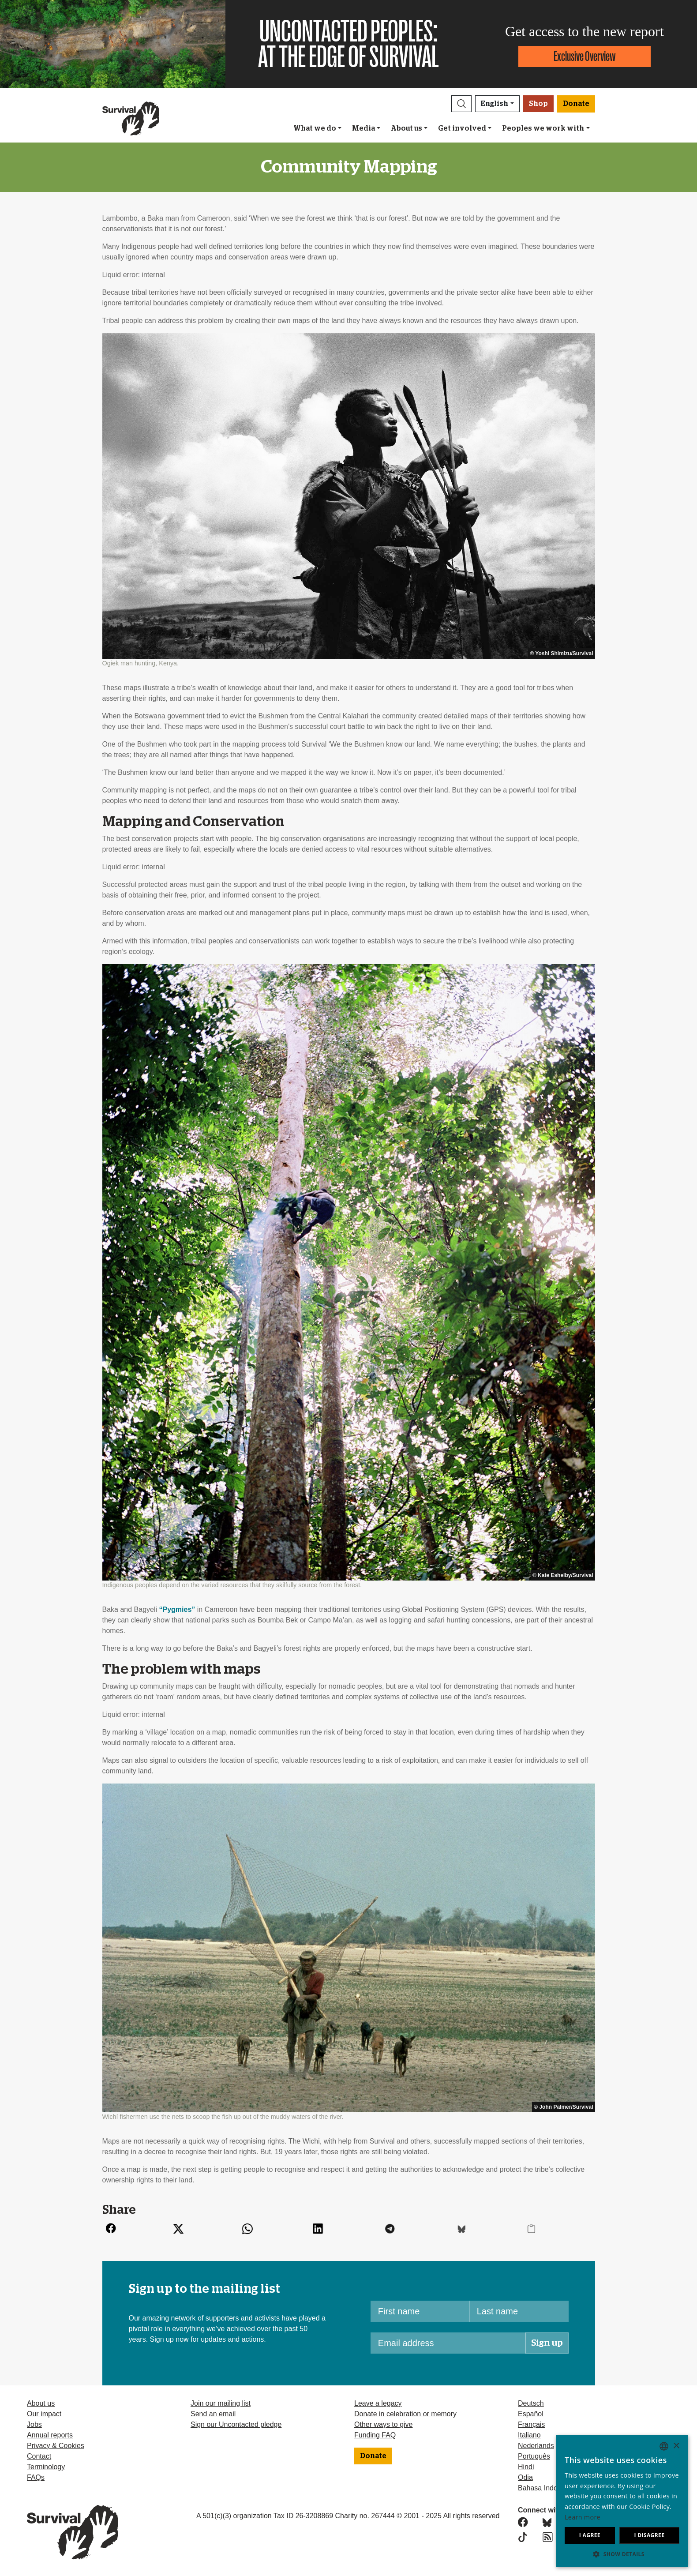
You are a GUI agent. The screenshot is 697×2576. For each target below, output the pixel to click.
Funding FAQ (375, 2435)
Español (530, 2414)
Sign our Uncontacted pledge (236, 2424)
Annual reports (50, 2435)
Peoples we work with (543, 128)
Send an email (213, 2414)
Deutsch (531, 2403)
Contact (39, 2456)
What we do (314, 128)
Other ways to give (383, 2424)
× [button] (676, 2446)
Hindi (526, 2467)
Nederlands (536, 2445)
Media (363, 128)
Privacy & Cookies (55, 2445)
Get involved (462, 128)
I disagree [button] (649, 2535)
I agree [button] (589, 2535)
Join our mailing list (221, 2403)
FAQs (36, 2477)
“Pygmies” (177, 1609)
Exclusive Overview (584, 56)
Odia (525, 2477)
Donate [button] (576, 103)
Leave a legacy (378, 2403)
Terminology (46, 2467)
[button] (461, 103)
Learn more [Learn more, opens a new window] (582, 2517)
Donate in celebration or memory (405, 2414)
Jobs (34, 2424)
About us (406, 128)
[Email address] (448, 2343)
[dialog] (622, 2501)
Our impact (44, 2414)
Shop (538, 103)
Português (534, 2456)
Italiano (529, 2435)
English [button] (494, 103)
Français (531, 2424)
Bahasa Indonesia (546, 2488)
